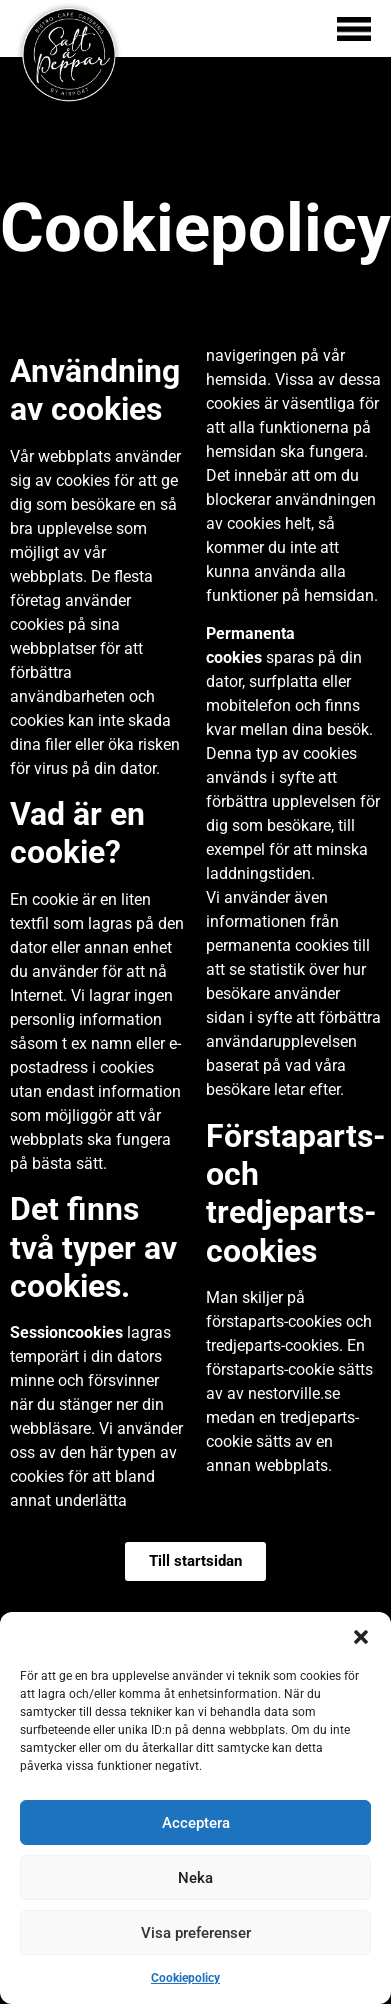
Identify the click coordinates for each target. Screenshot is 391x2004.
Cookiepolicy (185, 1978)
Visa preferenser (196, 1933)
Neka (195, 1878)
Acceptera (196, 1823)
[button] (361, 1637)
